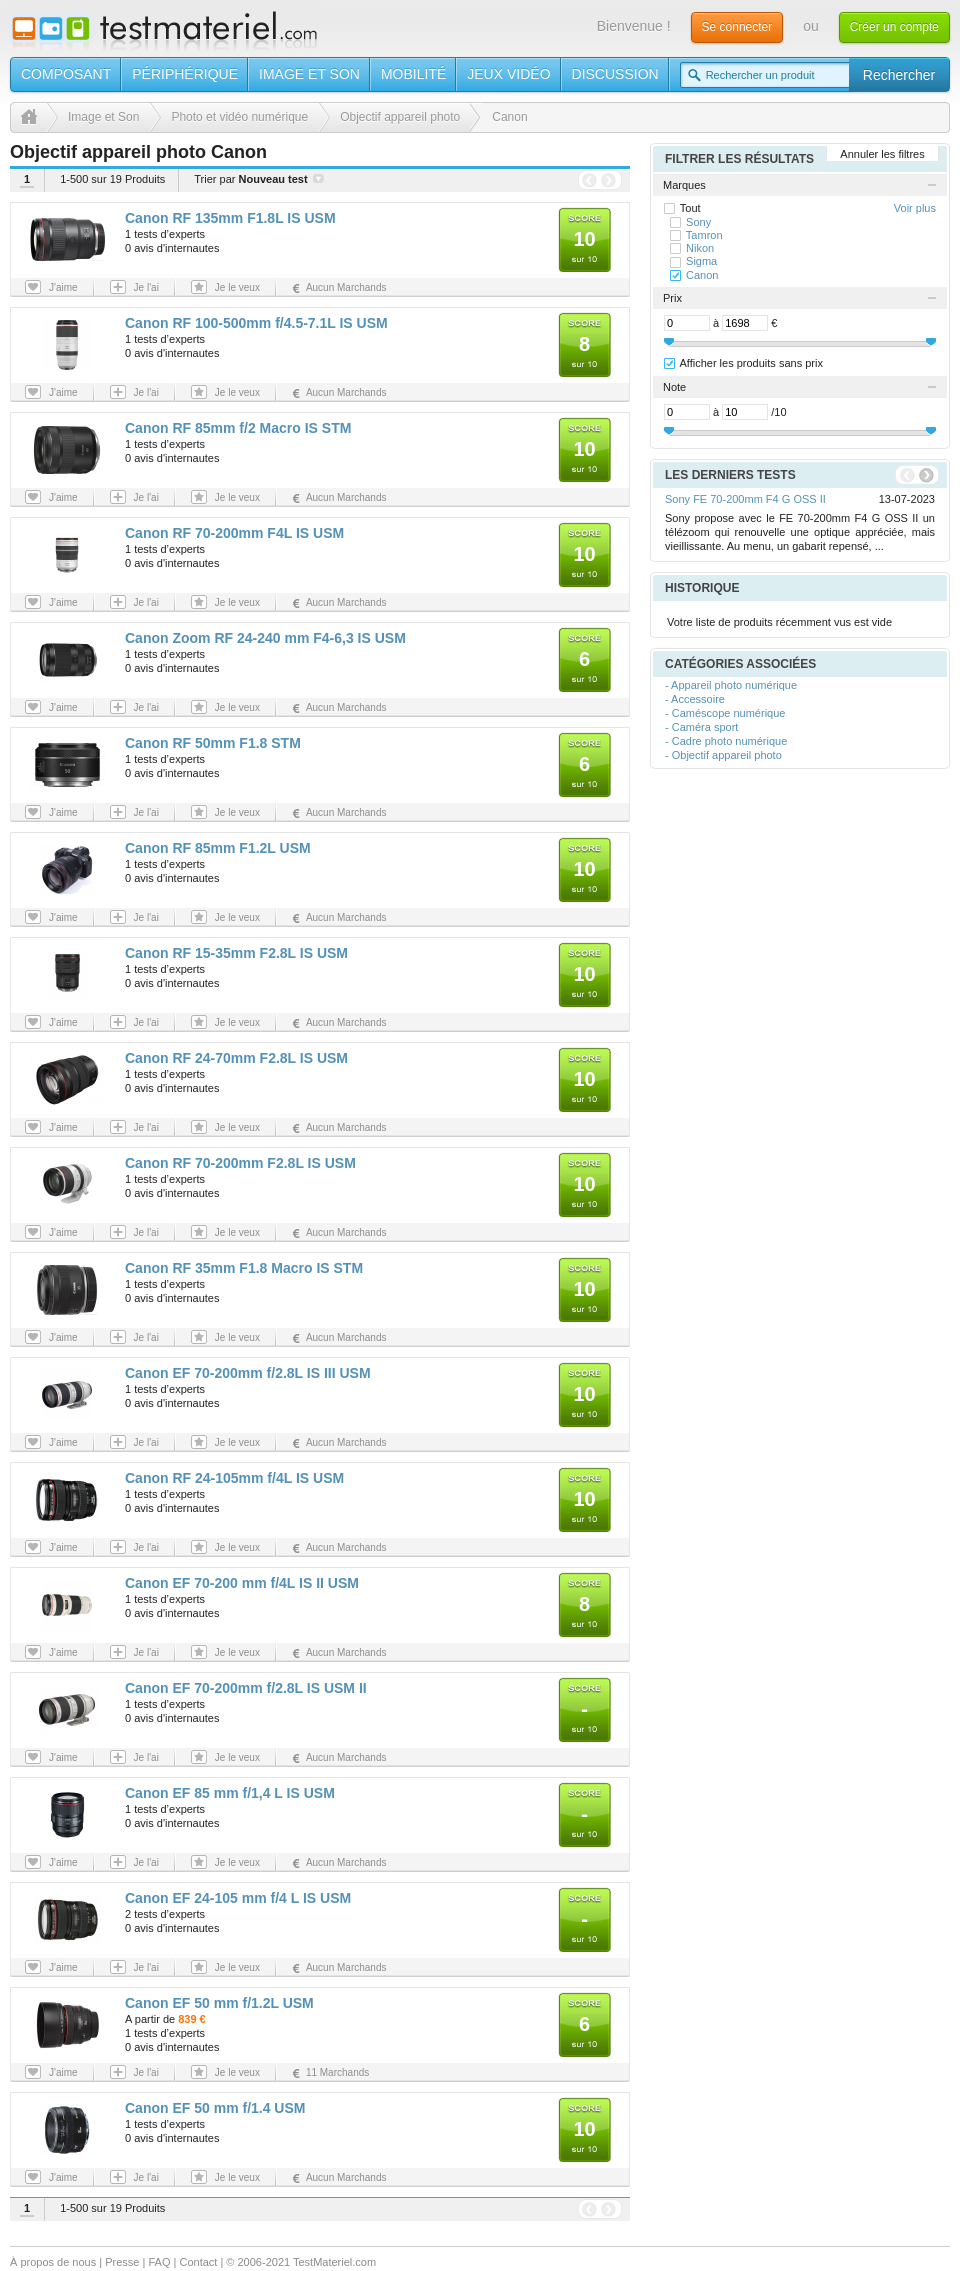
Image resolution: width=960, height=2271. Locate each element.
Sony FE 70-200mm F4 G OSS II (745, 499)
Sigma (701, 261)
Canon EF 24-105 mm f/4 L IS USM (238, 1898)
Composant (66, 74)
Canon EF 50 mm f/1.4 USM (215, 2108)
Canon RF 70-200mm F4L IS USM (234, 533)
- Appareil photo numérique (731, 685)
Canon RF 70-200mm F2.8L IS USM (240, 1163)
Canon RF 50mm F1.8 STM (213, 743)
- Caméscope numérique (725, 713)
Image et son (309, 74)
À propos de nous (53, 2262)
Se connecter (737, 27)
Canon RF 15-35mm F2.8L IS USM (236, 953)
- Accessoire (695, 699)
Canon (702, 275)
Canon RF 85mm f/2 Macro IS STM (238, 428)
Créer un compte (894, 27)
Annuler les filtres (882, 154)
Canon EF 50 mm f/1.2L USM (219, 2003)
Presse (122, 2262)
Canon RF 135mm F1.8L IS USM (230, 218)
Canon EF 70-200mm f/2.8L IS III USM (248, 1373)
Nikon (700, 248)
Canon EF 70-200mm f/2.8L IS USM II (246, 1688)
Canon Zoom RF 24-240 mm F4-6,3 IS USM (265, 638)
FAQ (159, 2262)
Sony (698, 222)
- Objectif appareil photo (723, 755)
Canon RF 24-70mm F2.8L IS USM (236, 1058)
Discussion (615, 74)
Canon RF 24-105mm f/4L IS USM (234, 1478)
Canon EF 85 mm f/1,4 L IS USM (230, 1793)
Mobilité (413, 74)
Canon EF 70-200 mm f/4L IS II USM (242, 1583)
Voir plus (915, 208)
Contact (198, 2262)
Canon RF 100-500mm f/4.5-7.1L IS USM (256, 323)
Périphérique (185, 74)
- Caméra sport (701, 727)
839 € (192, 2019)
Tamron (704, 235)
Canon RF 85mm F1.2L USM (218, 848)
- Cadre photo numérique (726, 741)
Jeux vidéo (508, 74)
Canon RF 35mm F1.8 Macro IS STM (244, 1268)
